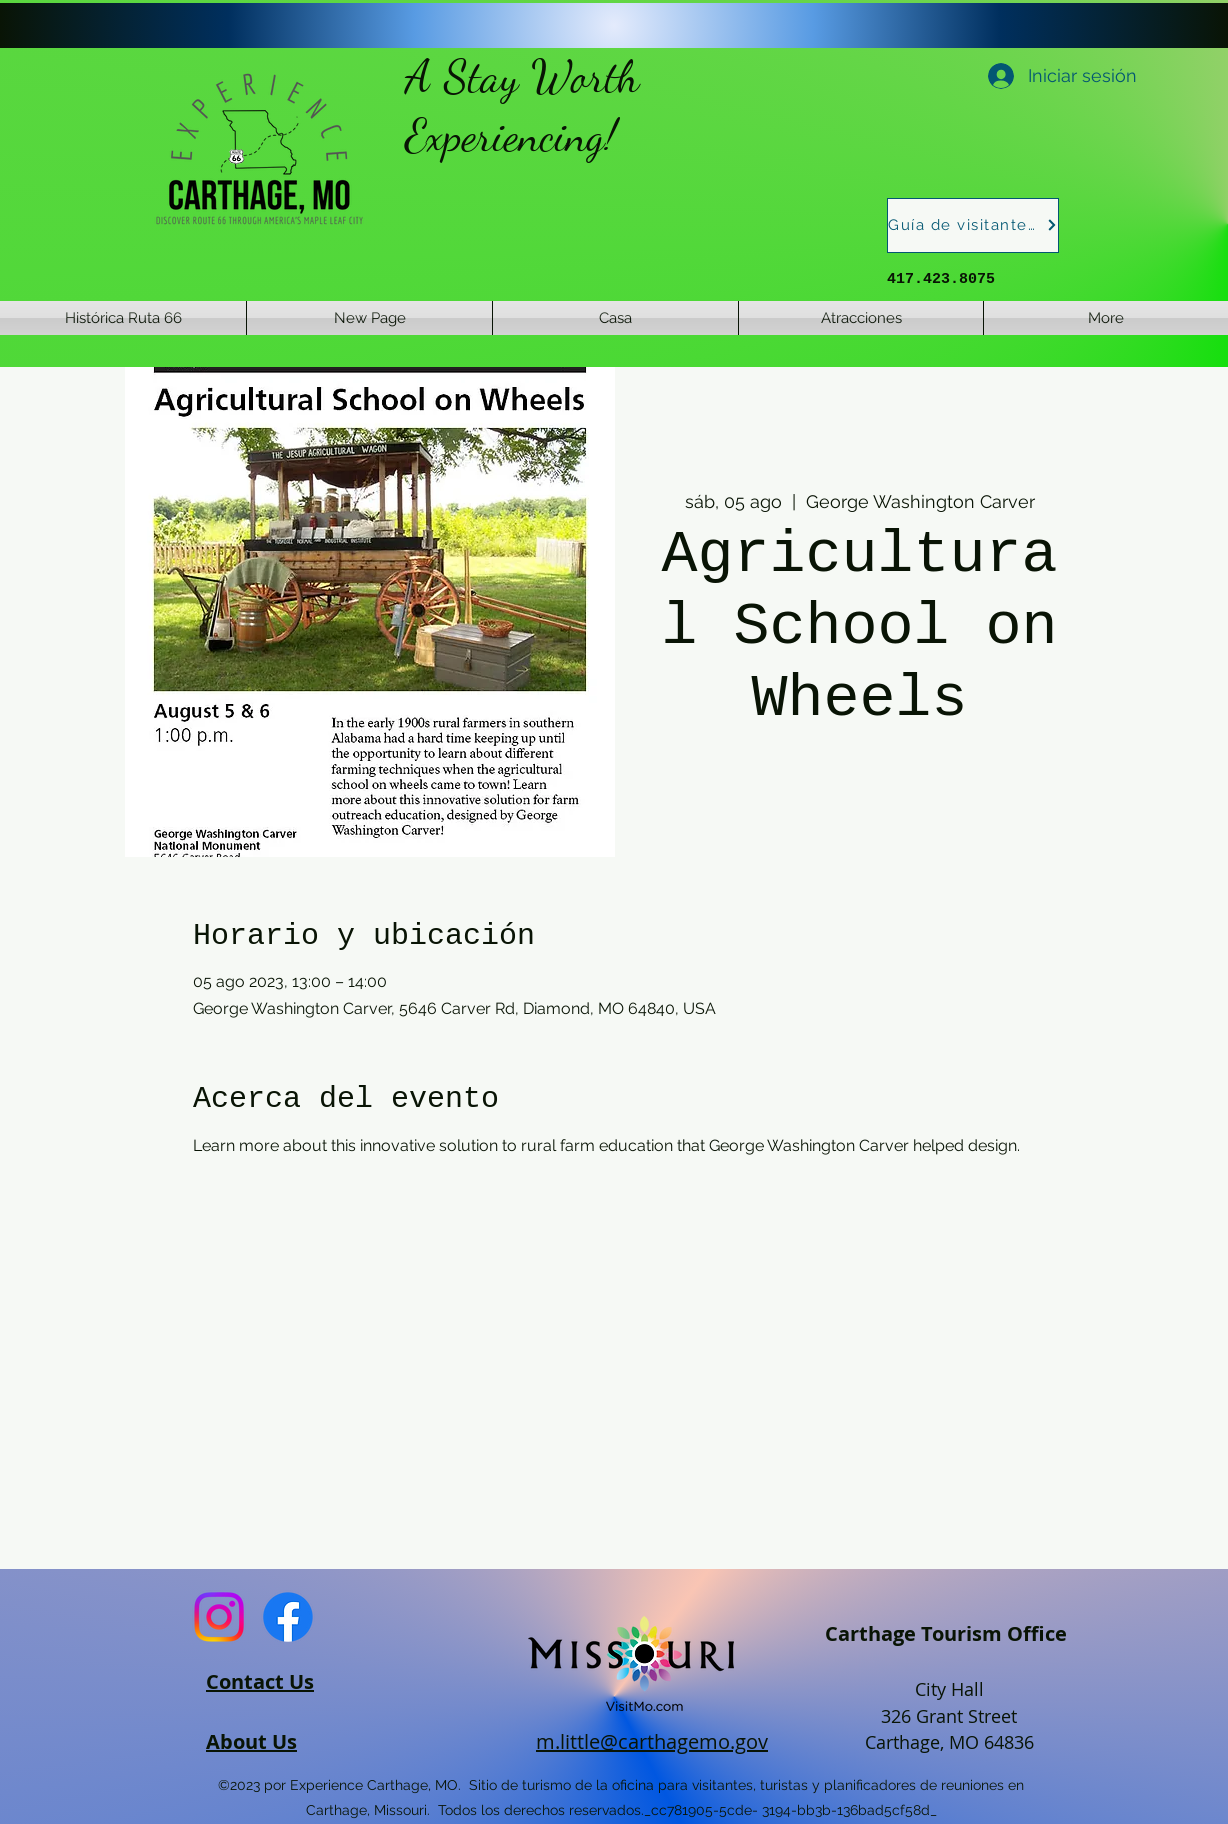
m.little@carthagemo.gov (652, 1741)
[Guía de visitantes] (973, 225)
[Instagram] (219, 1617)
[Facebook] (288, 1617)
